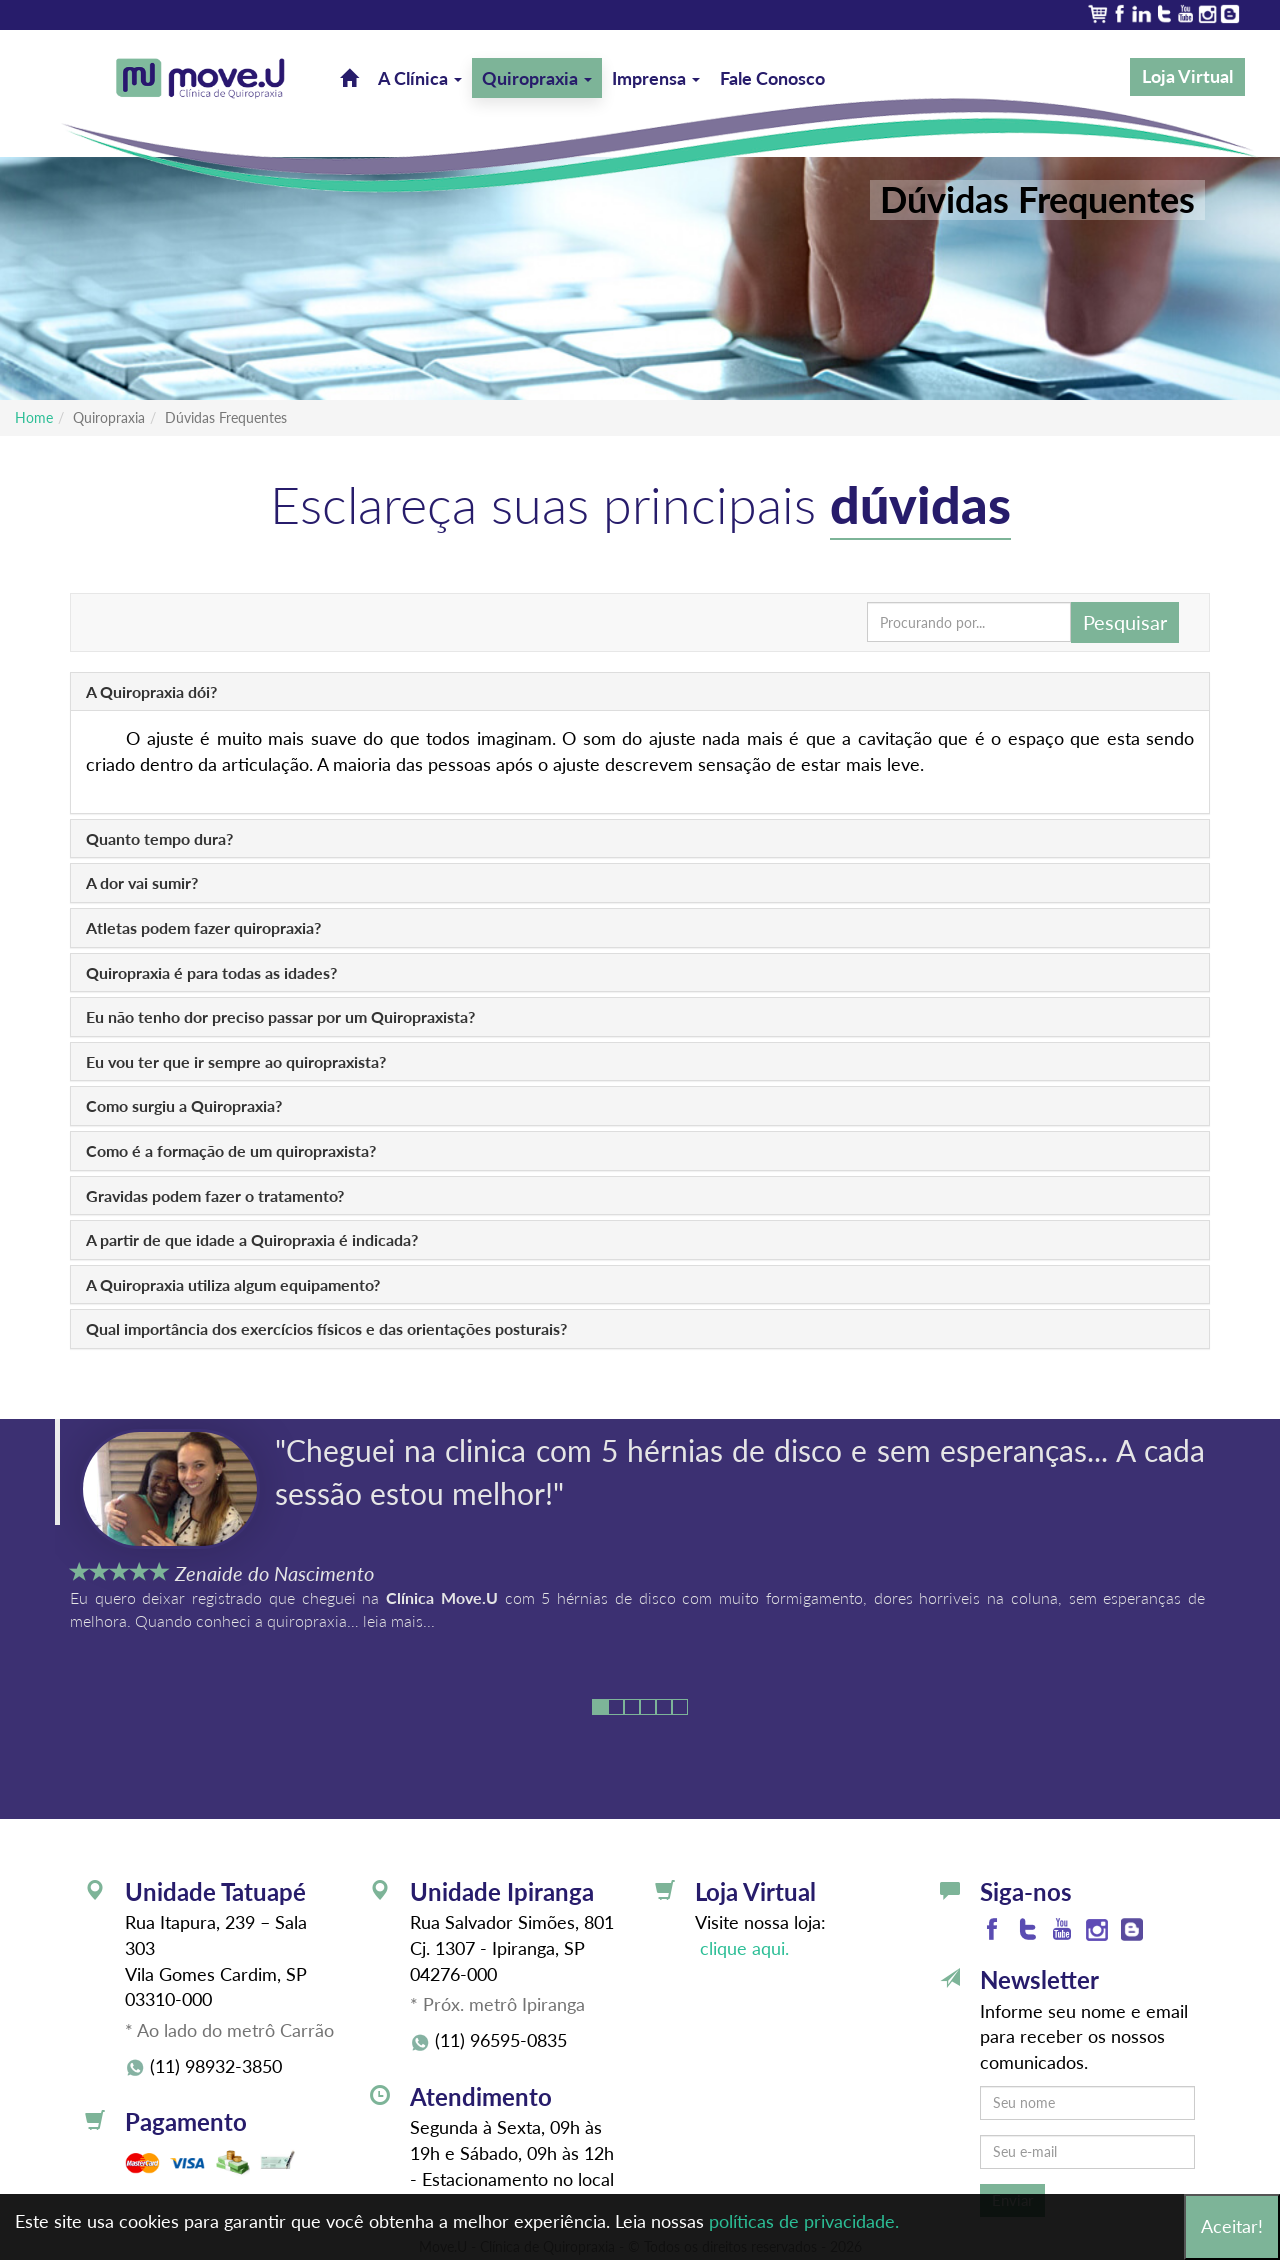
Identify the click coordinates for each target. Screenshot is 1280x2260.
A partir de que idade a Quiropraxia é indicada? (252, 1239)
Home (34, 417)
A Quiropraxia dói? (151, 691)
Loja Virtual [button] (1187, 76)
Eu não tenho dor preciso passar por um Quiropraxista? (280, 1016)
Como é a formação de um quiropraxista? (231, 1150)
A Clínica (420, 78)
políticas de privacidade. (804, 2221)
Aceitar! (1232, 2226)
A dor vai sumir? (142, 882)
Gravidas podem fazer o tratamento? (215, 1195)
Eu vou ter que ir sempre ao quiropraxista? (236, 1061)
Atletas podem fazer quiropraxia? (203, 927)
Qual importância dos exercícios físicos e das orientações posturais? (326, 1328)
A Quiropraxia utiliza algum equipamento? (233, 1284)
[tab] (640, 692)
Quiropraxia (537, 78)
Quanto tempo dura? (159, 838)
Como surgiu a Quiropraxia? (184, 1105)
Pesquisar (1125, 622)
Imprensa (656, 78)
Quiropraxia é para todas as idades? (211, 972)
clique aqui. (742, 1948)
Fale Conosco (772, 78)
